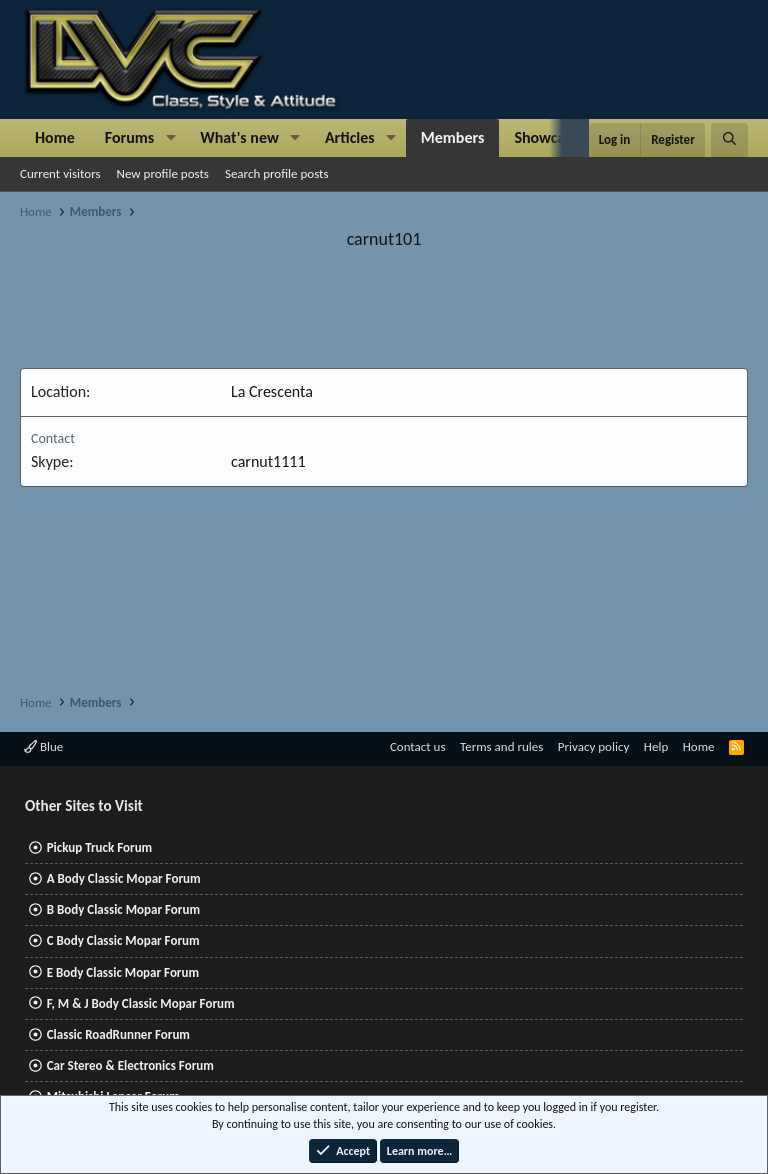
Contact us (418, 746)
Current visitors (60, 173)
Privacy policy (594, 746)
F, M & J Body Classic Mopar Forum (141, 1003)
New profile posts (163, 173)
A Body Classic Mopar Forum (124, 878)
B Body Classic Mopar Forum (123, 909)
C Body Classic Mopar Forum (123, 940)
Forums (129, 137)
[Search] (729, 140)
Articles (350, 137)
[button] (170, 138)
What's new (239, 137)
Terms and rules (501, 746)
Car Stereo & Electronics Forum (130, 1065)
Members (453, 137)
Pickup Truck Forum (99, 847)
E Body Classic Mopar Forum (123, 972)
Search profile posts (277, 173)
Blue (43, 746)
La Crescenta (272, 391)
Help (656, 746)
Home (55, 137)
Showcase (546, 137)
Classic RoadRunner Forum (118, 1034)
